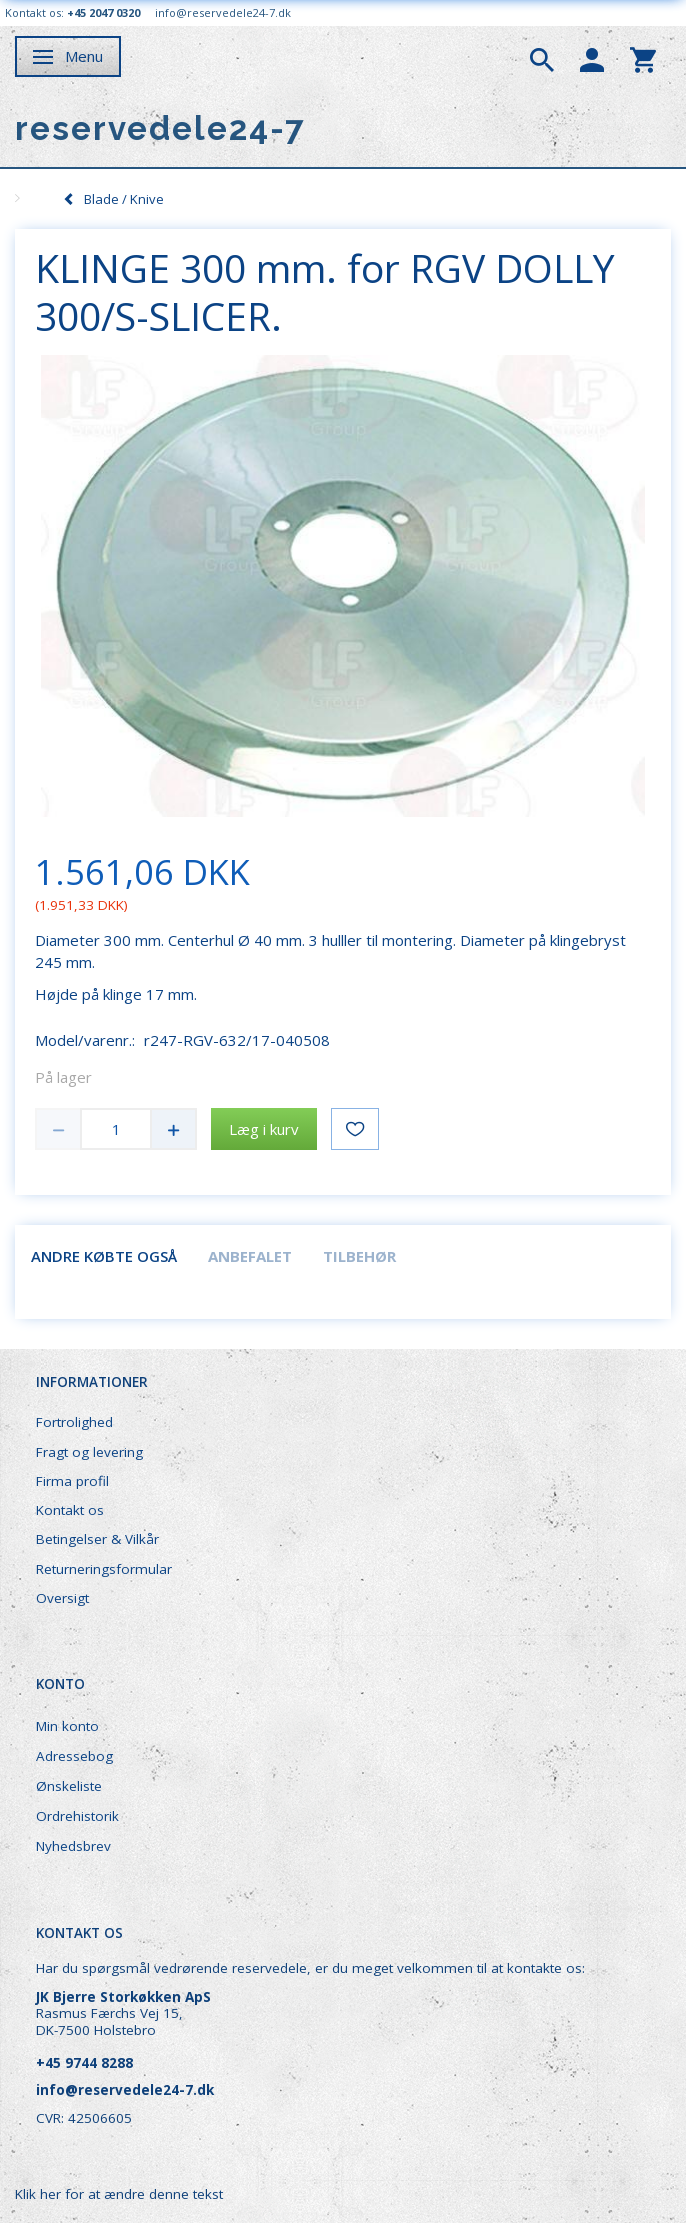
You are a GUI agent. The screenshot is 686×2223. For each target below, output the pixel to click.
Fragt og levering (89, 1452)
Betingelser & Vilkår (97, 1539)
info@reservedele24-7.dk (223, 12)
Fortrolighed (74, 1422)
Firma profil (72, 1481)
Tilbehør (359, 1256)
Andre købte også (104, 1256)
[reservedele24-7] (160, 128)
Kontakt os (70, 1510)
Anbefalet (250, 1256)
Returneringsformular (104, 1569)
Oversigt (62, 1598)
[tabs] (542, 58)
